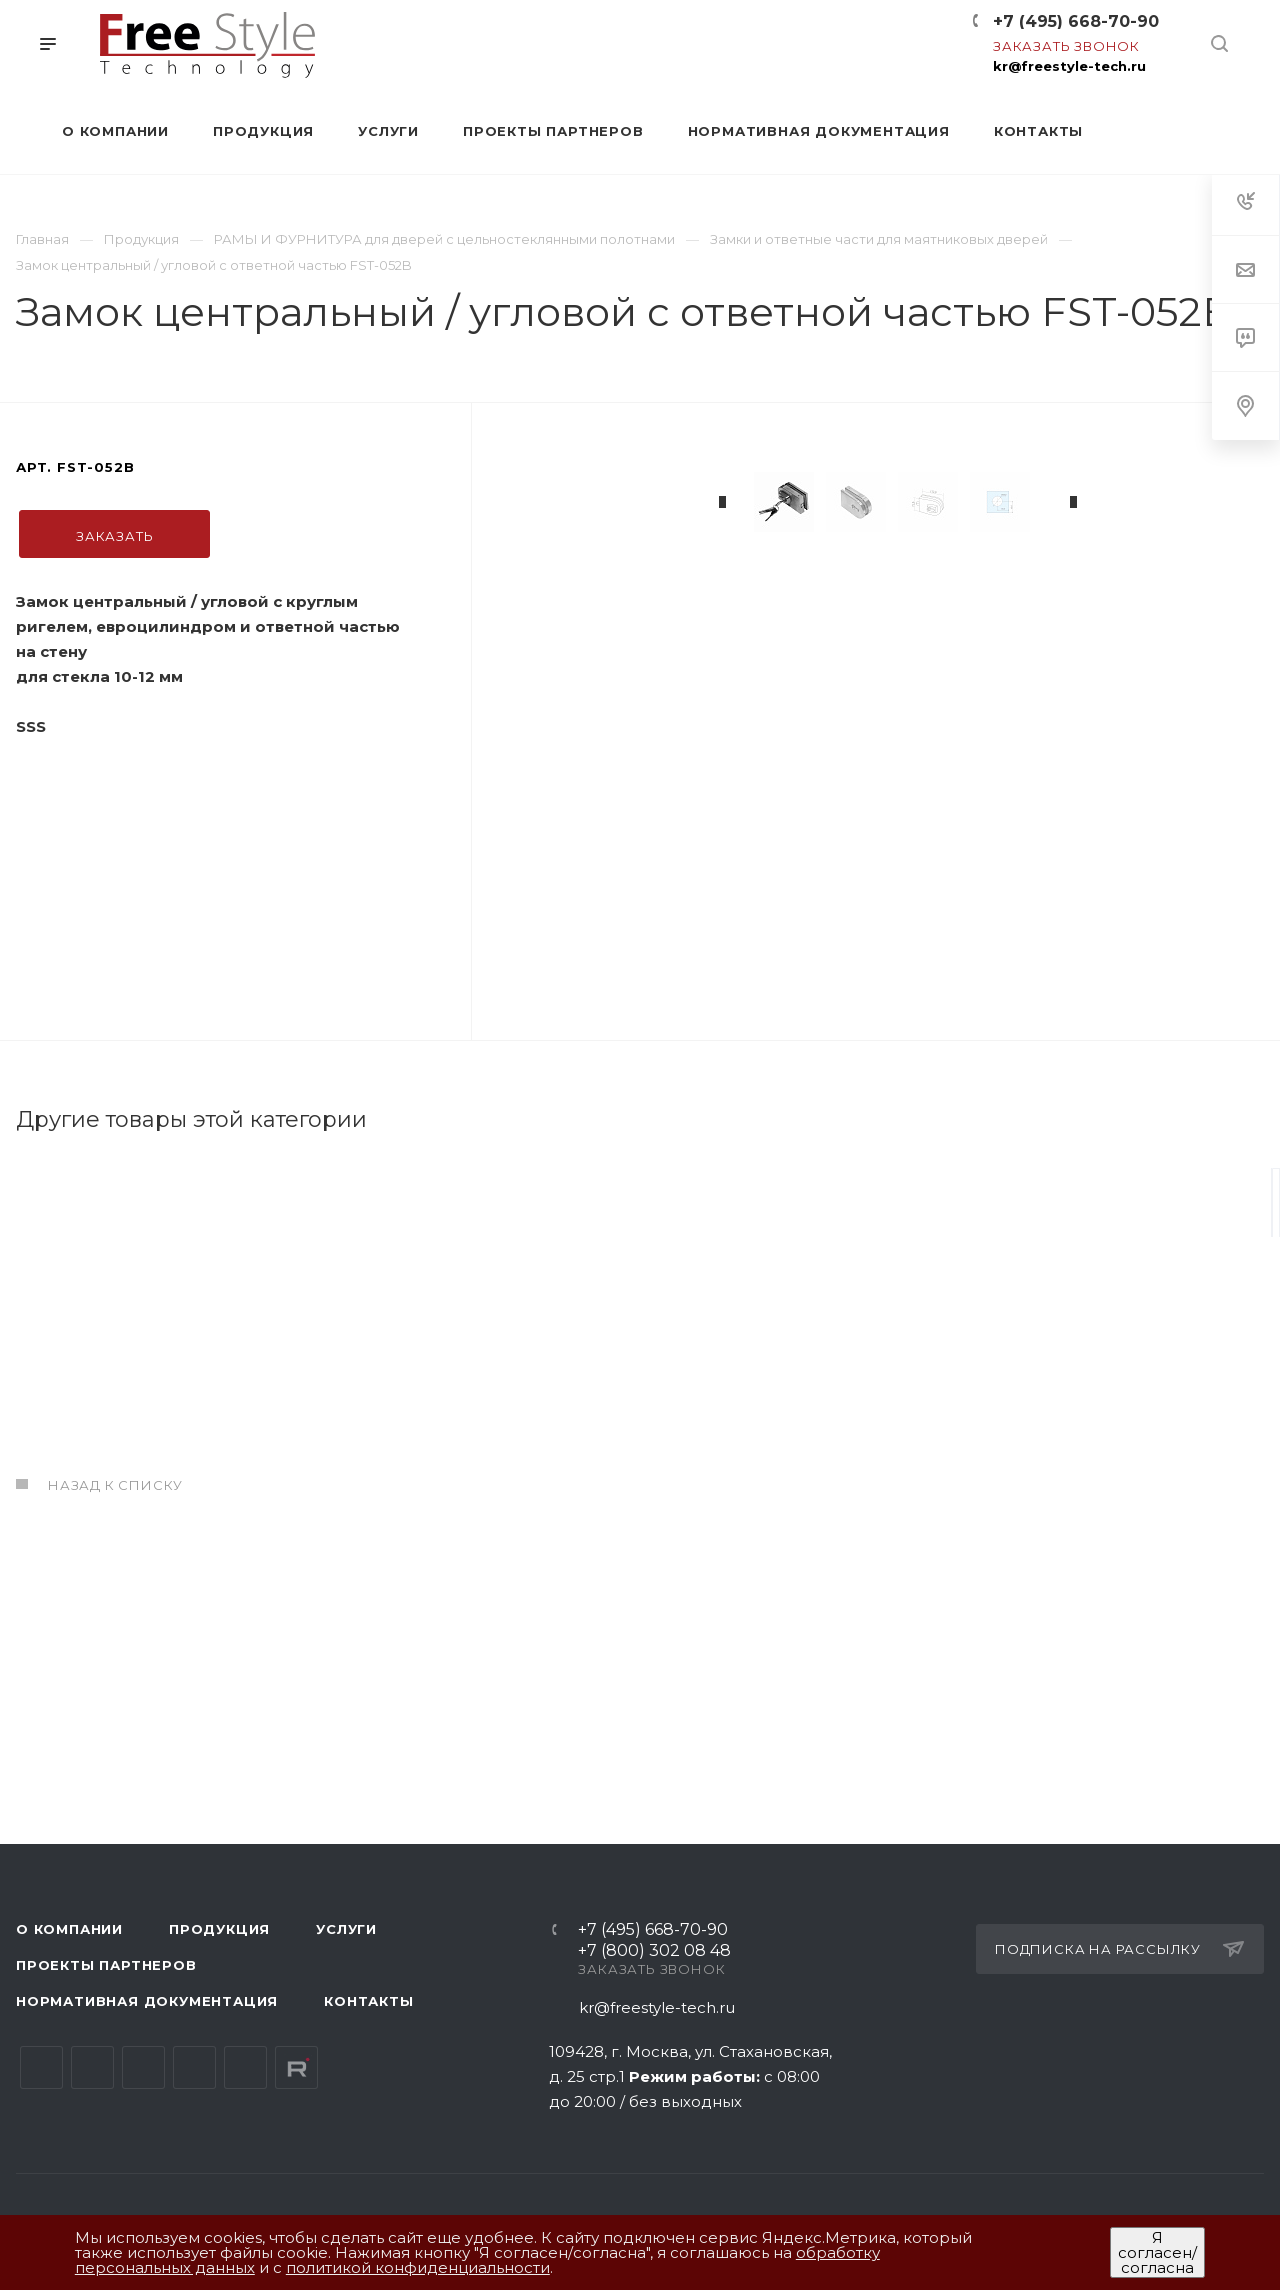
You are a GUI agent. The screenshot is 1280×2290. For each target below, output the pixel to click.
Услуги (346, 1930)
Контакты (368, 2002)
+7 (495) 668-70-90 (1076, 21)
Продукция (219, 1930)
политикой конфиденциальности (418, 2267)
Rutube (296, 2068)
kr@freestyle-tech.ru (1069, 66)
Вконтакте (41, 2068)
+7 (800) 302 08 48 (654, 1952)
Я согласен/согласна (1157, 2252)
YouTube (143, 2068)
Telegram (92, 2068)
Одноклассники (194, 2068)
